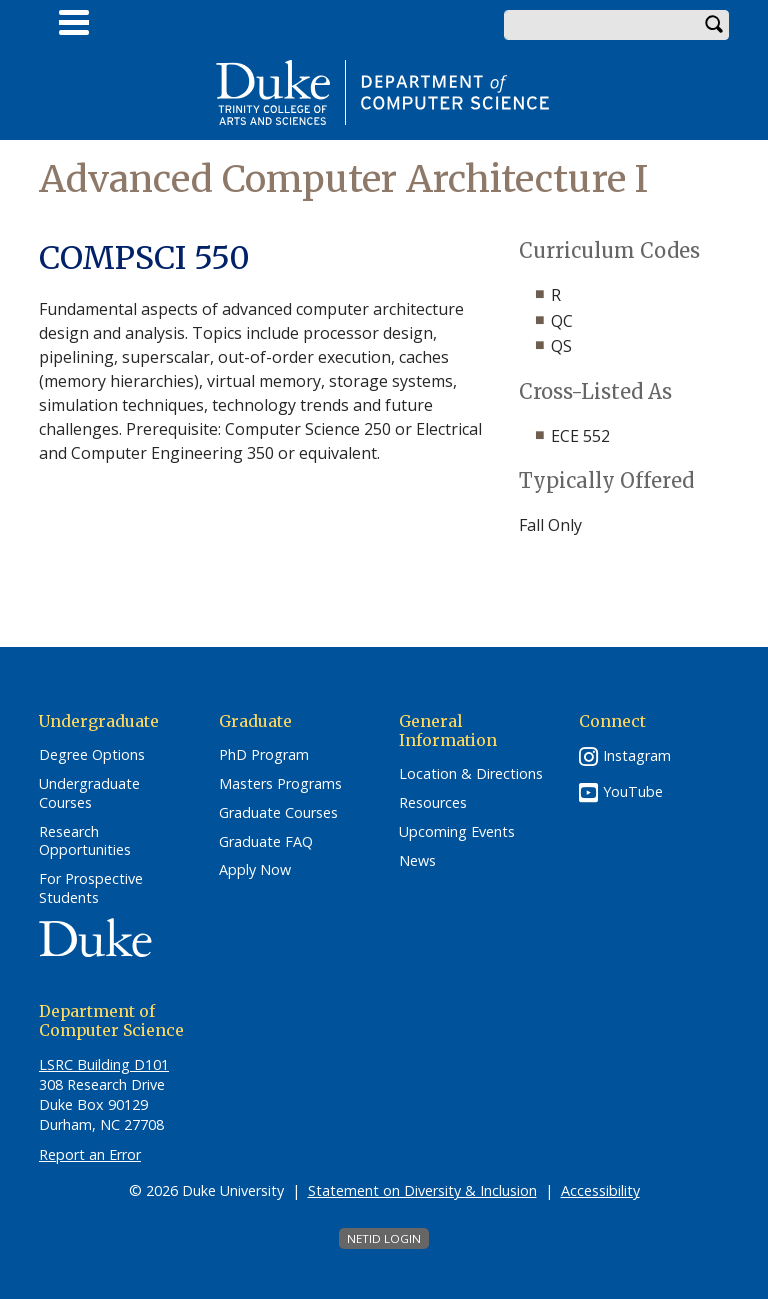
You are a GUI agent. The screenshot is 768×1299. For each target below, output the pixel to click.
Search (714, 25)
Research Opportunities (85, 841)
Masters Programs (280, 784)
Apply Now (255, 870)
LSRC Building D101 (104, 1064)
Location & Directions (471, 774)
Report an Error (90, 1154)
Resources (433, 803)
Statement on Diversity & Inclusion (422, 1190)
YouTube (633, 791)
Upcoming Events (457, 832)
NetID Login (384, 1238)
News (417, 861)
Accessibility (600, 1190)
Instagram (637, 755)
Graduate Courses (278, 813)
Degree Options (92, 755)
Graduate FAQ (266, 842)
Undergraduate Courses (89, 793)
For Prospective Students (91, 888)
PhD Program (264, 755)
